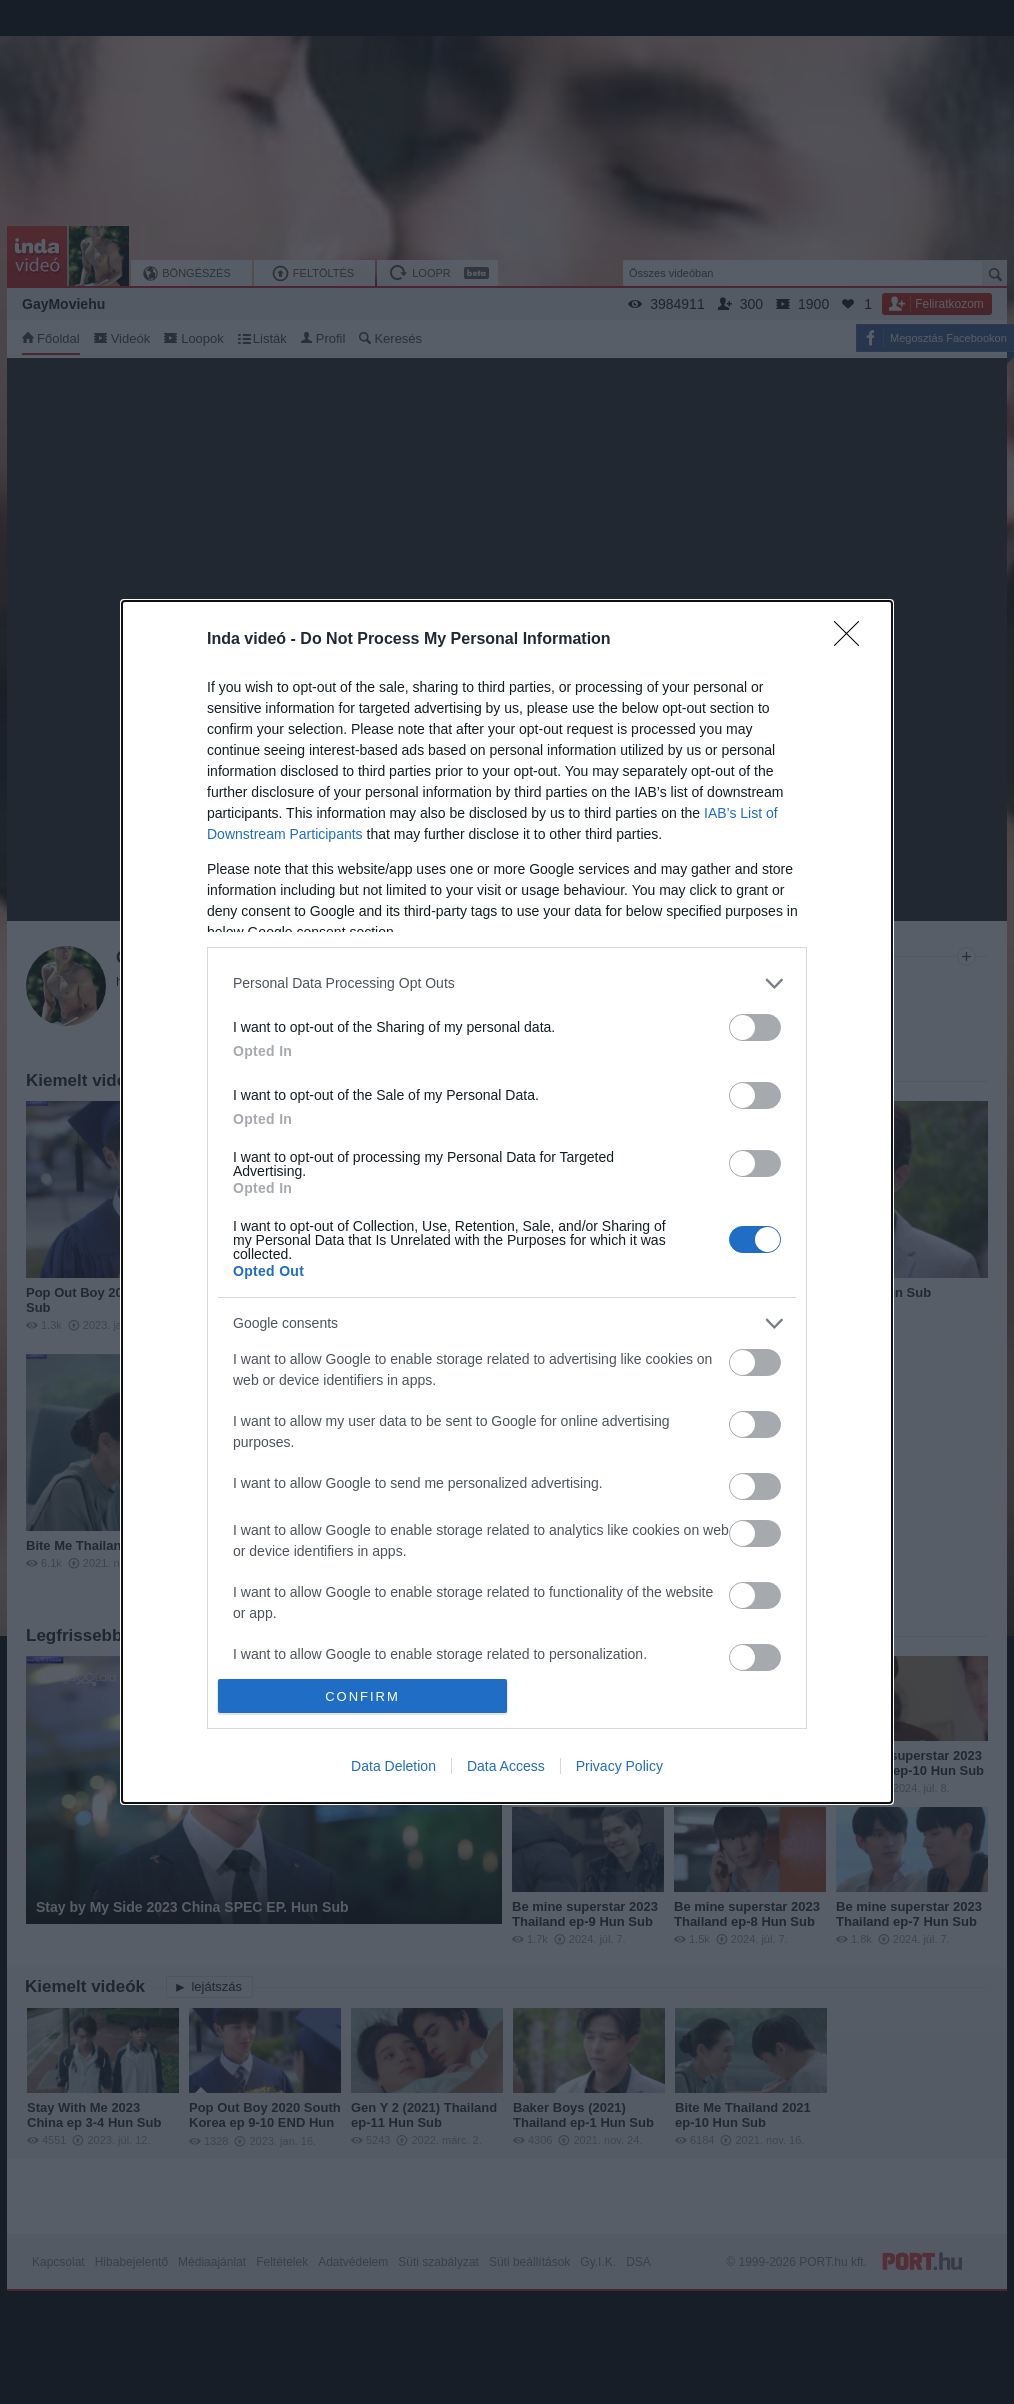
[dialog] (507, 1202)
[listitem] (507, 983)
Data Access (506, 1766)
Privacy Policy (619, 1766)
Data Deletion (393, 1766)
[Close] (853, 640)
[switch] (755, 1027)
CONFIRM (362, 1696)
